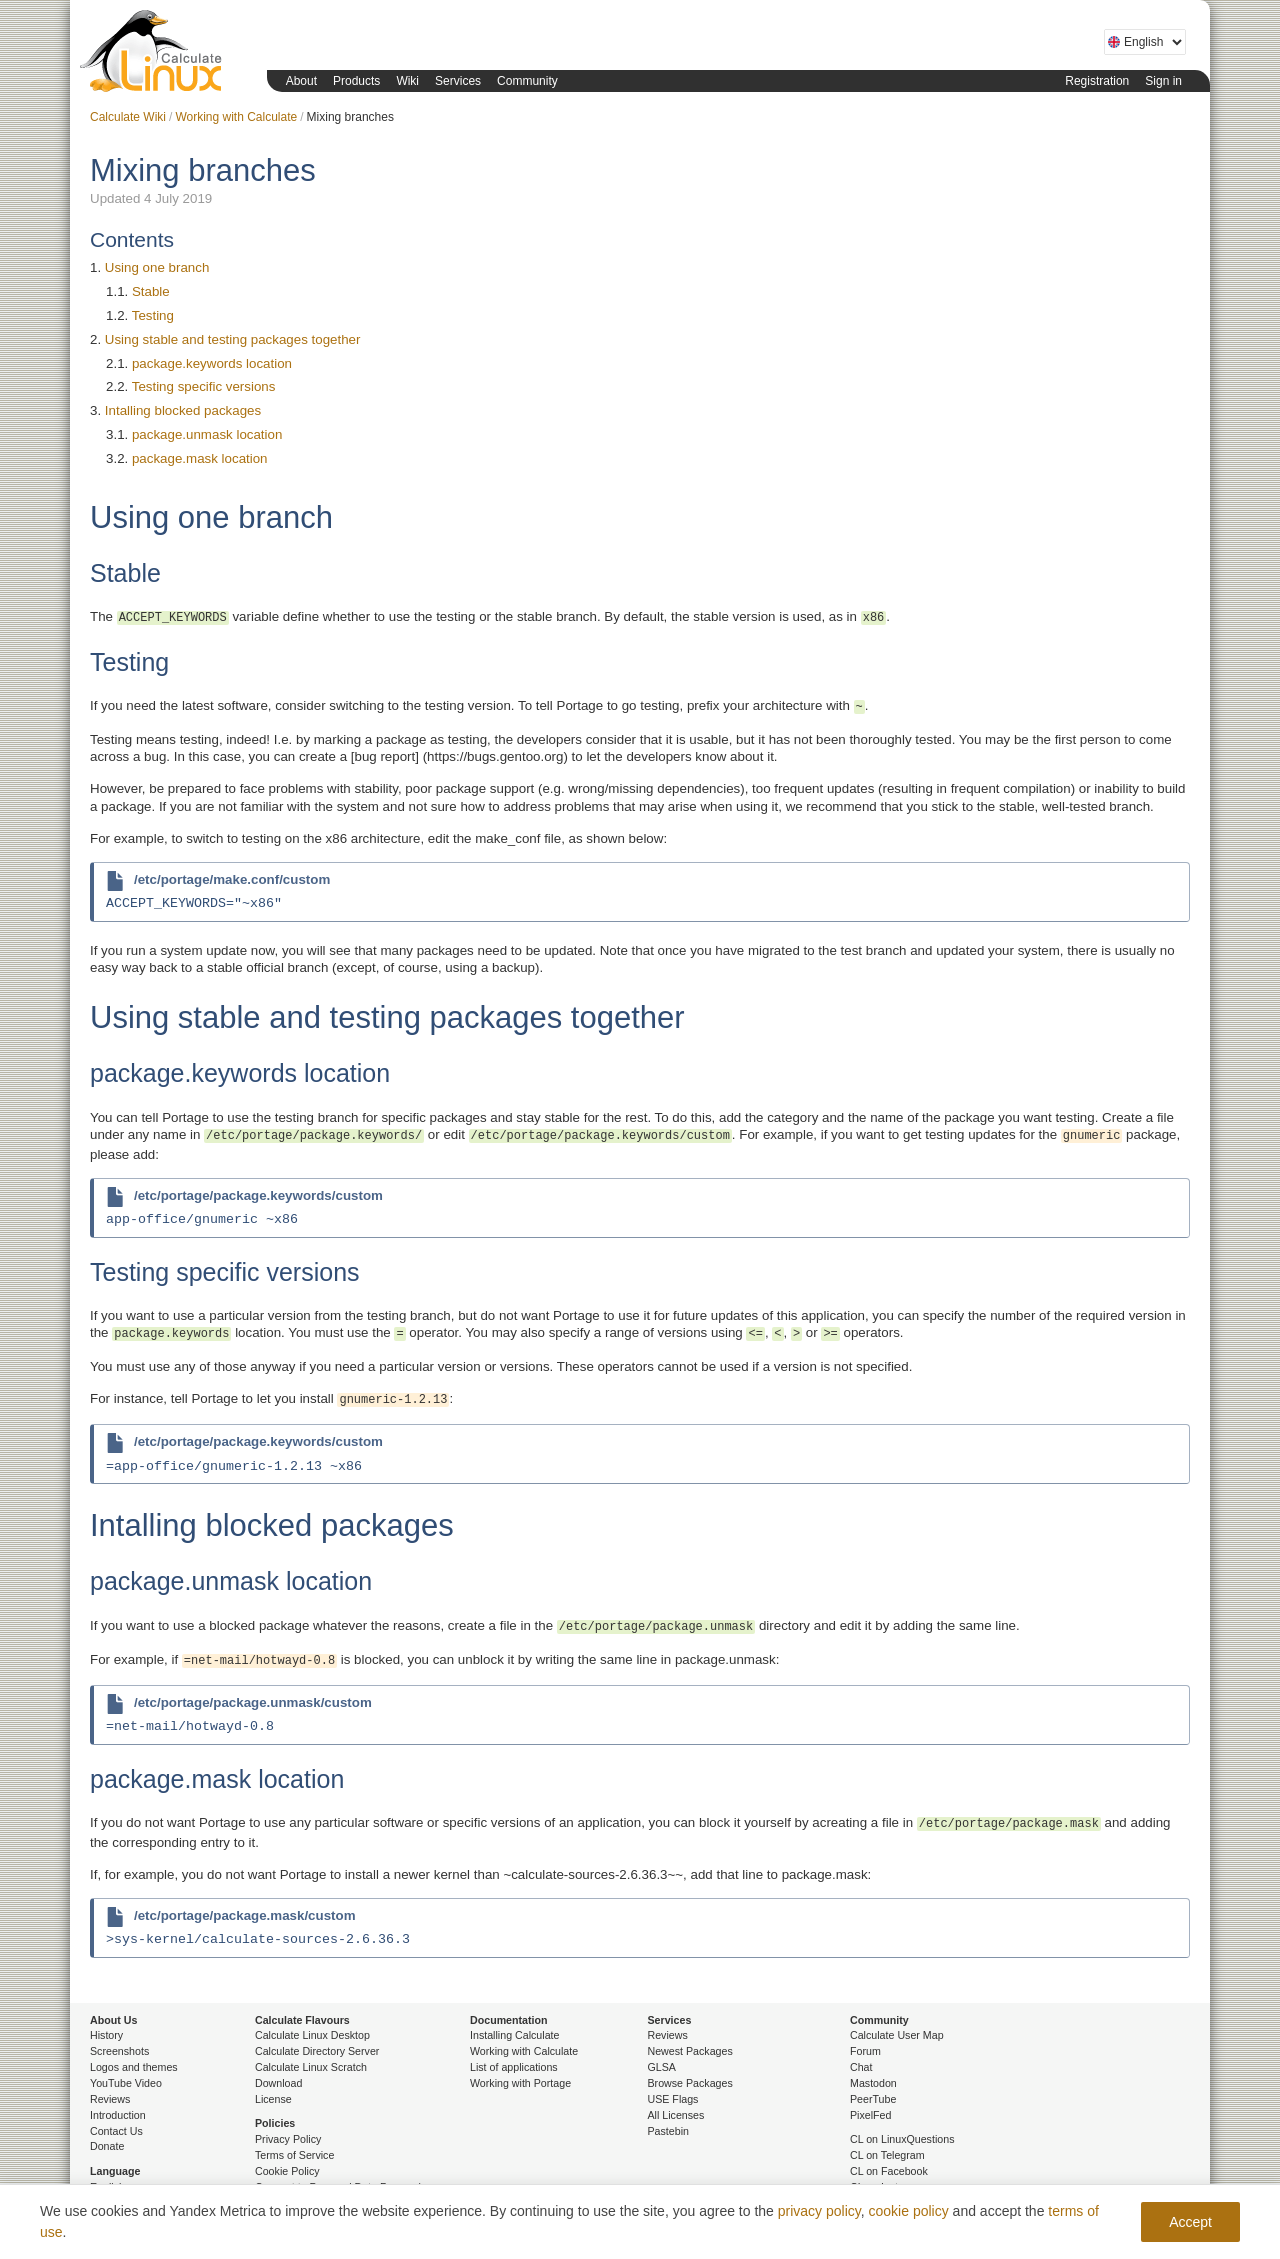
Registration (1097, 81)
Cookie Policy (287, 2171)
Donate (107, 2146)
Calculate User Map (897, 2035)
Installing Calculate (514, 2035)
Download (278, 2083)
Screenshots (119, 2051)
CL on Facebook (889, 2171)
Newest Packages (690, 2051)
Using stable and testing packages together (233, 339)
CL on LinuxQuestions (902, 2139)
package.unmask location (207, 434)
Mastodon (873, 2083)
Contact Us (116, 2131)
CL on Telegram (887, 2155)
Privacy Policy (288, 2139)
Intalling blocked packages (183, 410)
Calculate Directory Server (317, 2051)
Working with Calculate (236, 117)
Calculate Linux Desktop (312, 2035)
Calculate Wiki (128, 117)
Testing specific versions (204, 386)
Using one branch (157, 267)
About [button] (301, 81)
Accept (1190, 2222)
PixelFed (870, 2115)
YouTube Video (126, 2083)
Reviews (110, 2099)
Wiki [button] (407, 81)
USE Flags (673, 2099)
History (106, 2035)
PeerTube (873, 2099)
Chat (861, 2067)
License (273, 2099)
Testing (153, 315)
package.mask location (200, 458)
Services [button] (458, 81)
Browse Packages (690, 2083)
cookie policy (909, 2211)
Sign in (1163, 81)
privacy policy (819, 2211)
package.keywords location (212, 363)
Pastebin (668, 2131)
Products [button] (356, 81)
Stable (151, 291)
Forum (865, 2051)
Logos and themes (134, 2067)
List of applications (514, 2067)
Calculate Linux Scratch (311, 2067)
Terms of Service (294, 2155)
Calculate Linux (155, 55)
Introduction (118, 2115)
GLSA (662, 2067)
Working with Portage (520, 2083)
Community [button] (527, 81)
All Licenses (676, 2115)
